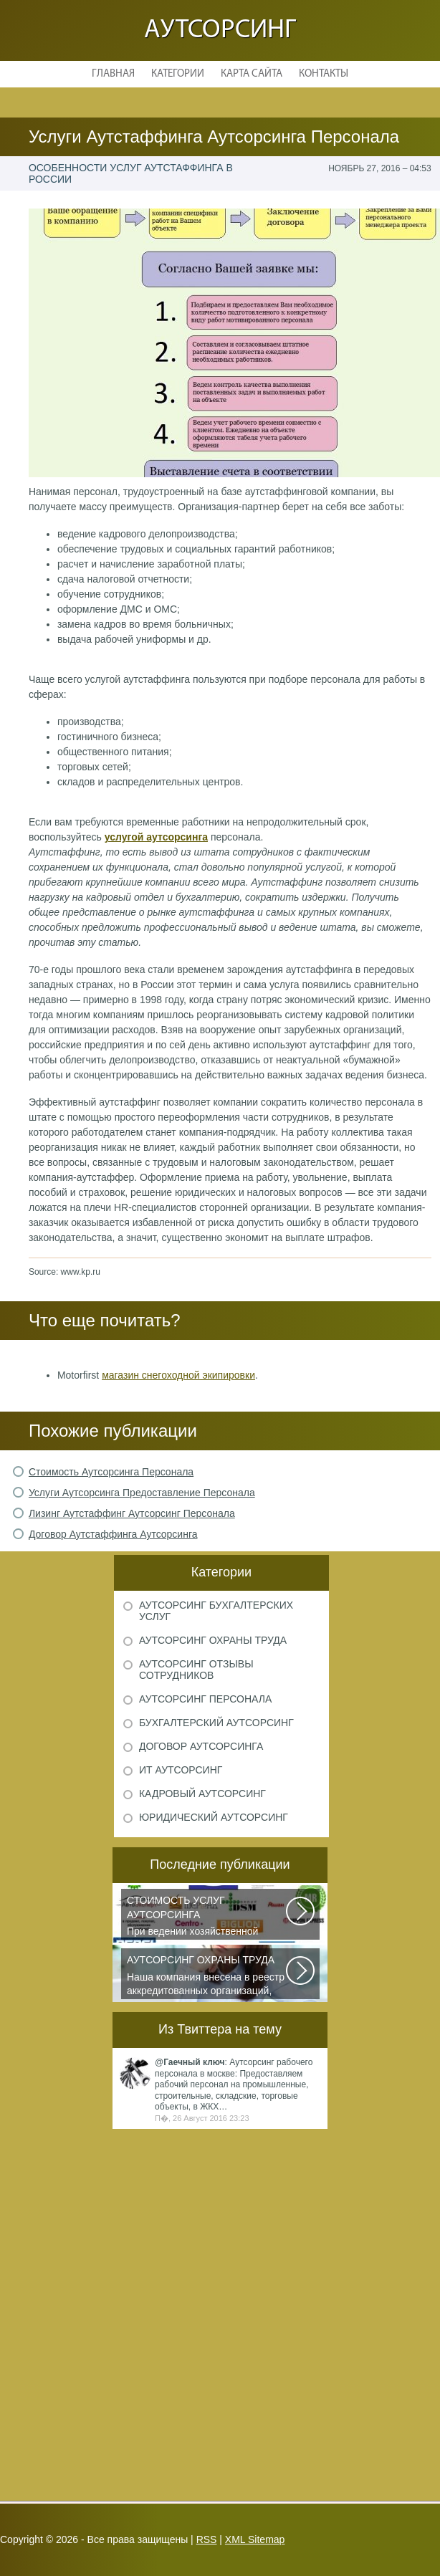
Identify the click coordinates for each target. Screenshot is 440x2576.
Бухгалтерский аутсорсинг (216, 1722)
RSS (206, 2539)
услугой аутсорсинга (156, 837)
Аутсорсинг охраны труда (213, 1640)
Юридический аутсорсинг (213, 1817)
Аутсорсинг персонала (205, 1699)
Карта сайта (251, 74)
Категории (177, 74)
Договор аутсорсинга (201, 1746)
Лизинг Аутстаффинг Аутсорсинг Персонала (132, 1513)
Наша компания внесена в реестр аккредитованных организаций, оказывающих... (207, 1976)
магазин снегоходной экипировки (178, 1375)
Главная (113, 74)
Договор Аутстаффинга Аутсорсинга (113, 1534)
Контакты (323, 74)
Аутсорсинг (220, 30)
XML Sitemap (255, 2539)
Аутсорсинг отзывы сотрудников (196, 1669)
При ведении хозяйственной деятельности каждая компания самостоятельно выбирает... (207, 1917)
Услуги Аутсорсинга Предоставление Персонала (142, 1492)
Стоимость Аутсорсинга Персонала (111, 1472)
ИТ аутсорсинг (180, 1770)
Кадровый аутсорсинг (202, 1793)
